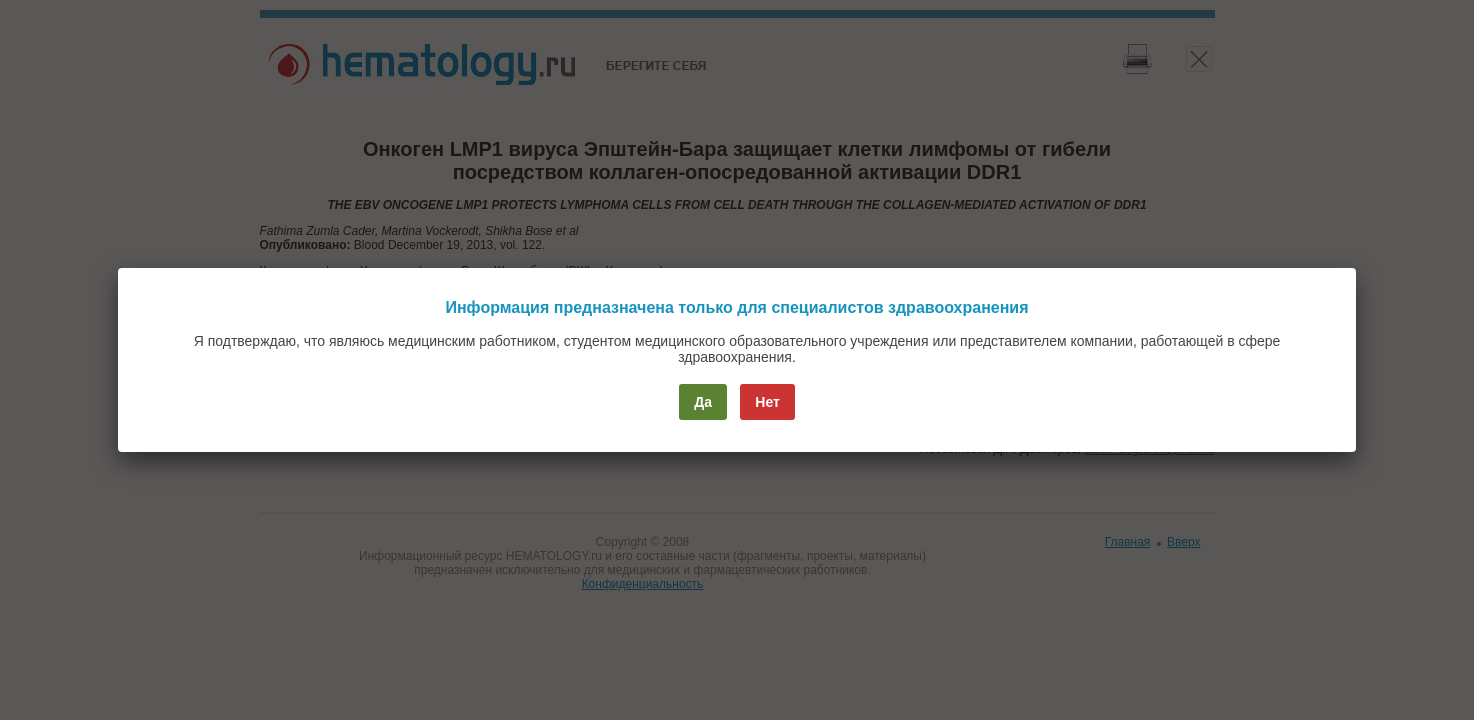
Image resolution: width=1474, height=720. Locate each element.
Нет (767, 402)
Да (703, 402)
